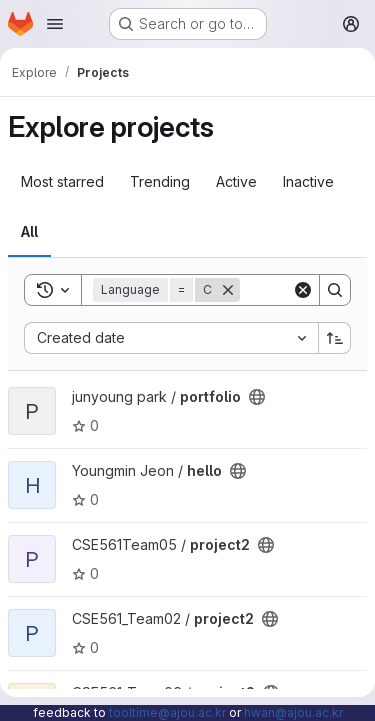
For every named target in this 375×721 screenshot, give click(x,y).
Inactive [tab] (308, 181)
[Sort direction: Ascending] (335, 338)
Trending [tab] (160, 181)
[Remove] (228, 290)
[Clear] (303, 290)
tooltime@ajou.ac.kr (167, 712)
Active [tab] (236, 181)
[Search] (335, 290)
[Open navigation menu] (55, 24)
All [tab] (29, 231)
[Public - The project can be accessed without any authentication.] (257, 397)
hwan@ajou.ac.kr (293, 712)
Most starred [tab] (62, 181)
